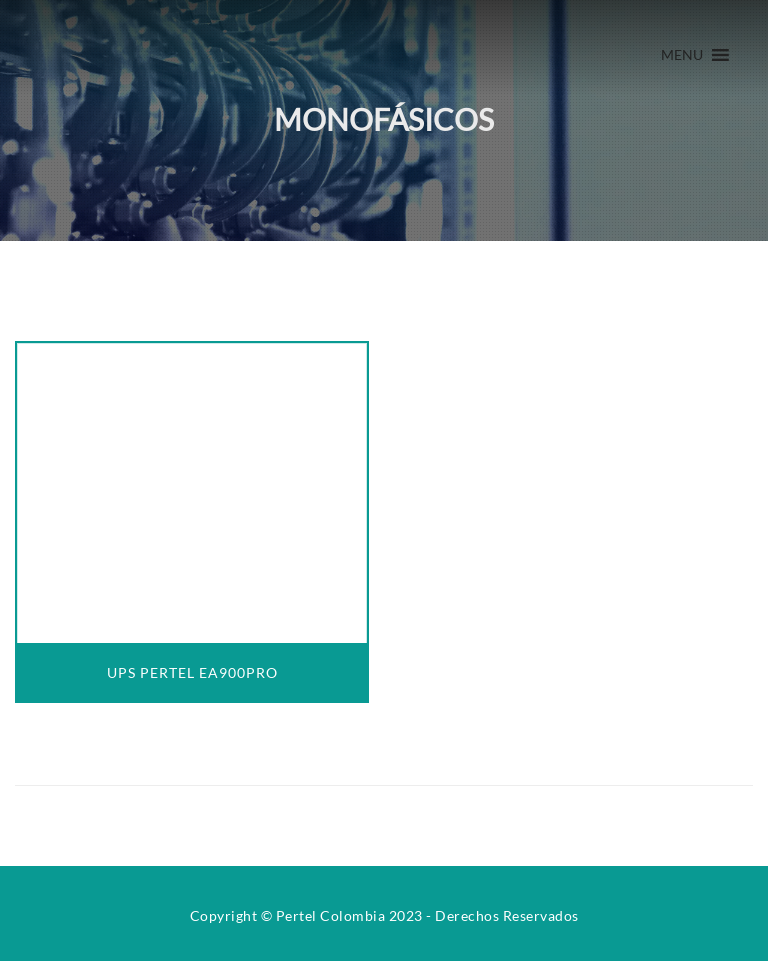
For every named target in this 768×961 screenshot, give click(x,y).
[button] (682, 55)
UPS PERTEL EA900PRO (192, 672)
